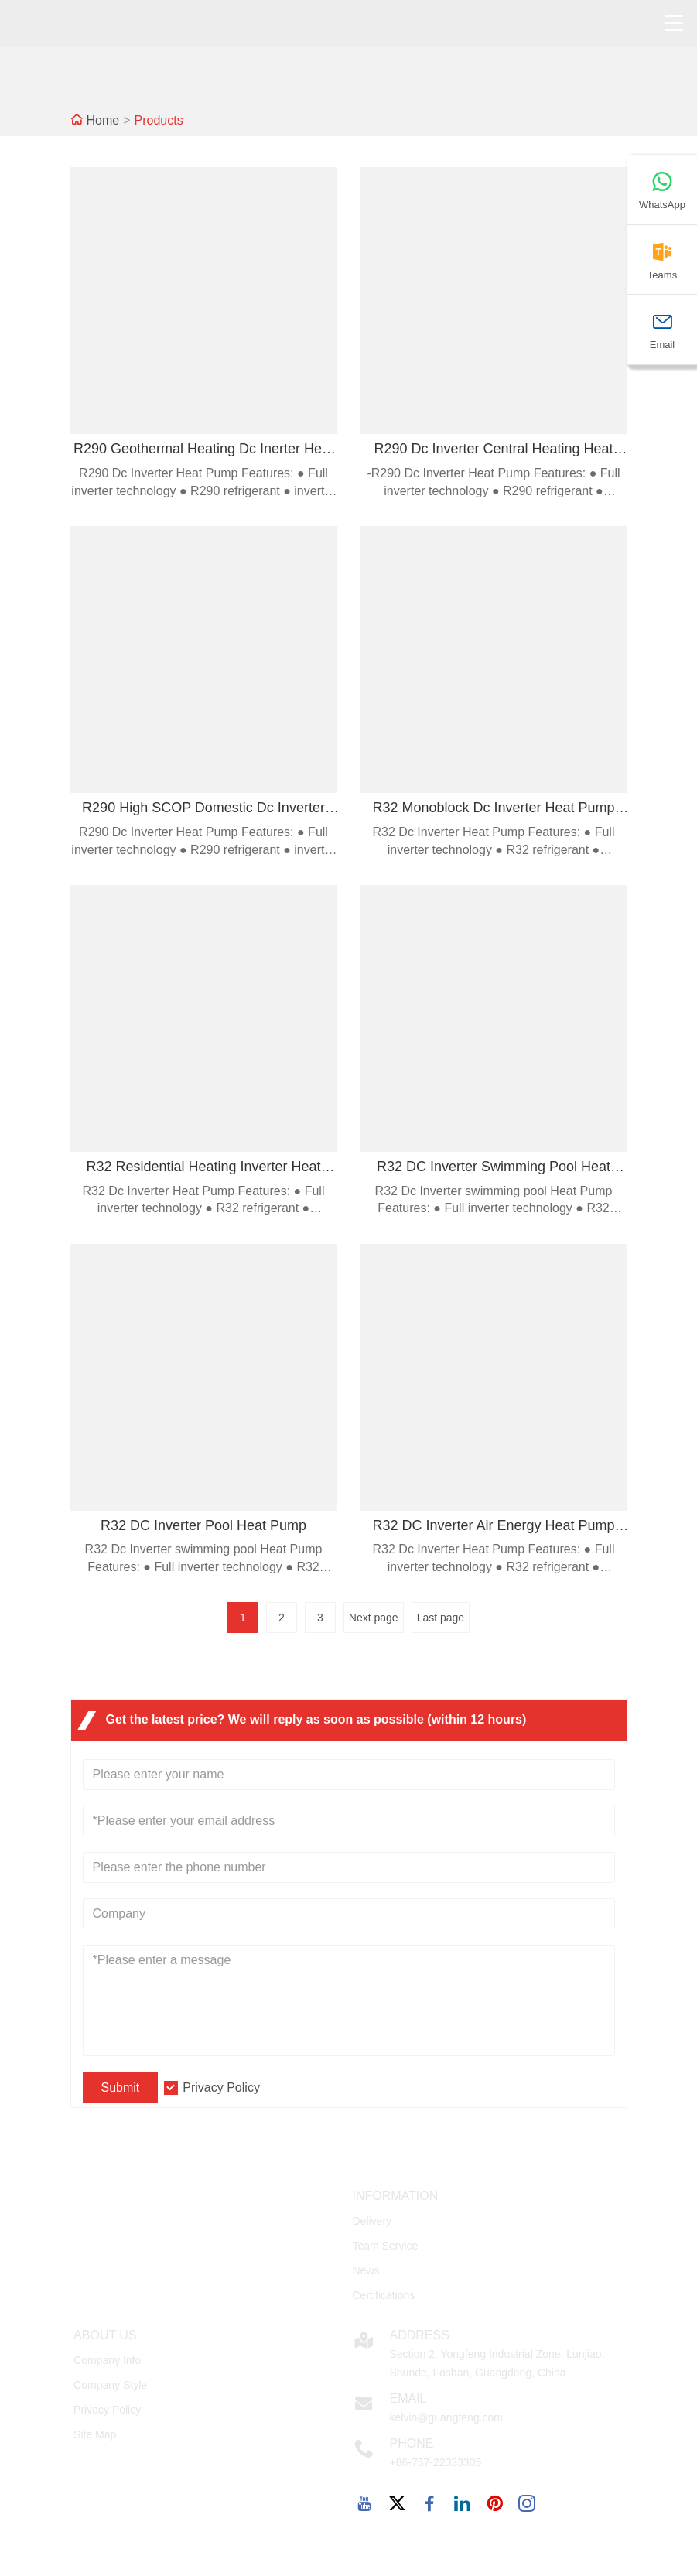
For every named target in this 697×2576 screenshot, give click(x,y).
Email (407, 2398)
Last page (441, 1617)
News (365, 2270)
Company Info (107, 2360)
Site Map (94, 2434)
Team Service (385, 2245)
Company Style (110, 2385)
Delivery (371, 2221)
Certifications (383, 2295)
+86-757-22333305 (435, 2462)
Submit (120, 2087)
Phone (411, 2443)
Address (419, 2335)
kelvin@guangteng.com (446, 2417)
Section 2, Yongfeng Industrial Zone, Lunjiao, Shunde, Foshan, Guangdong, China (496, 2363)
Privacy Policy (221, 2087)
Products (159, 120)
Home (103, 120)
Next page (373, 1617)
